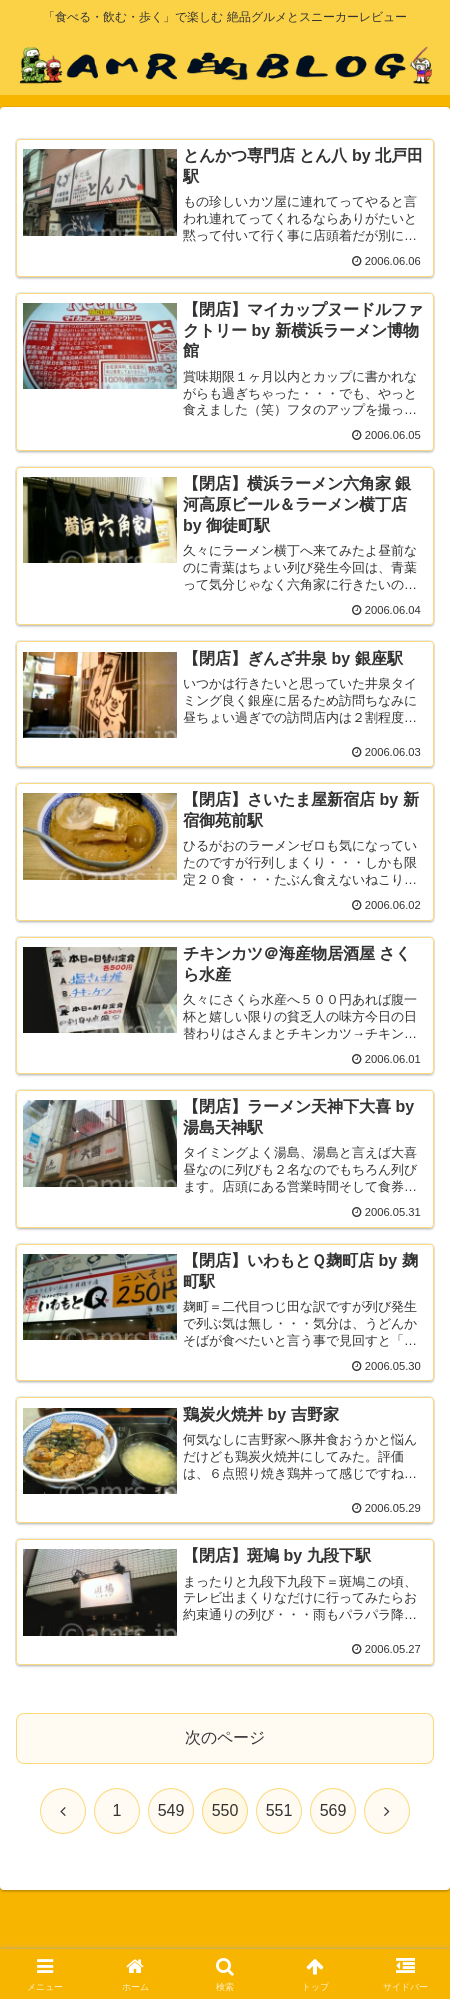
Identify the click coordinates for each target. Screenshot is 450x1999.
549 (171, 1810)
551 (279, 1810)
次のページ (225, 1737)
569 (333, 1810)
